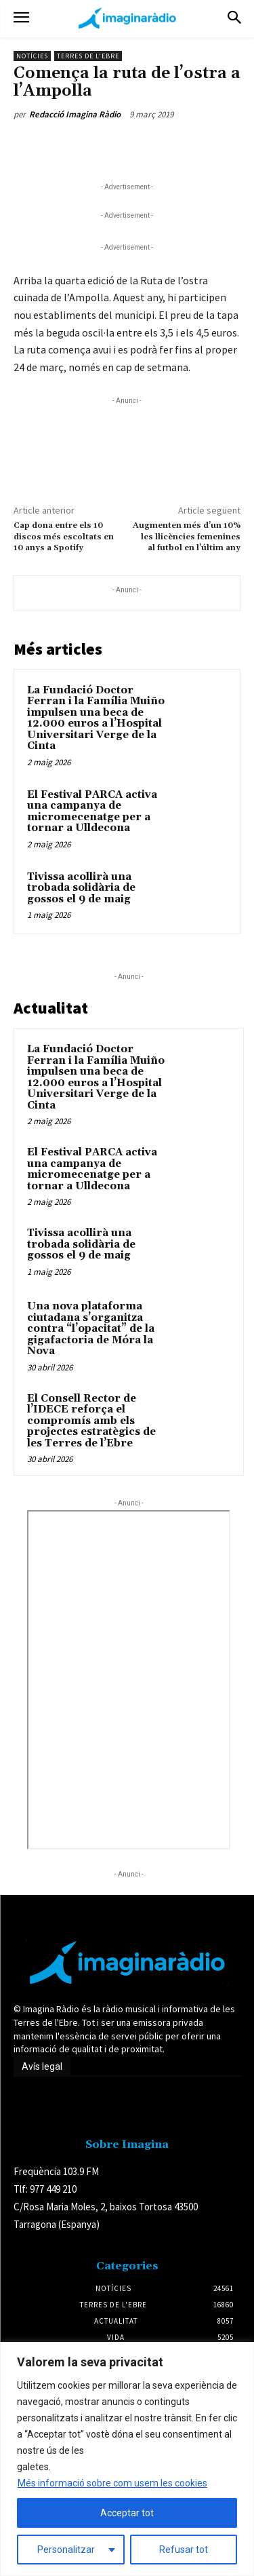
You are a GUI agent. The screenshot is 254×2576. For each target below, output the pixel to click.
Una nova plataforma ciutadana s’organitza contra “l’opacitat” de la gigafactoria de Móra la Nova (90, 1329)
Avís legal (42, 2066)
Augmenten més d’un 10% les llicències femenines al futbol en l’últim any (186, 536)
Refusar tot (183, 2549)
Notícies (32, 56)
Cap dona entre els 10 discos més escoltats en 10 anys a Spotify (64, 536)
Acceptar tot (127, 2512)
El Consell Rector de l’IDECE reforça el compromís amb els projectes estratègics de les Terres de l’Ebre (91, 1421)
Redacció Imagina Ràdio (75, 114)
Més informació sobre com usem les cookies (112, 2483)
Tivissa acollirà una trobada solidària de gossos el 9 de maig (81, 888)
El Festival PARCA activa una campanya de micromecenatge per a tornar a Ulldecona (92, 811)
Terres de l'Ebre (88, 56)
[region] (127, 2459)
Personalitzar (66, 2549)
